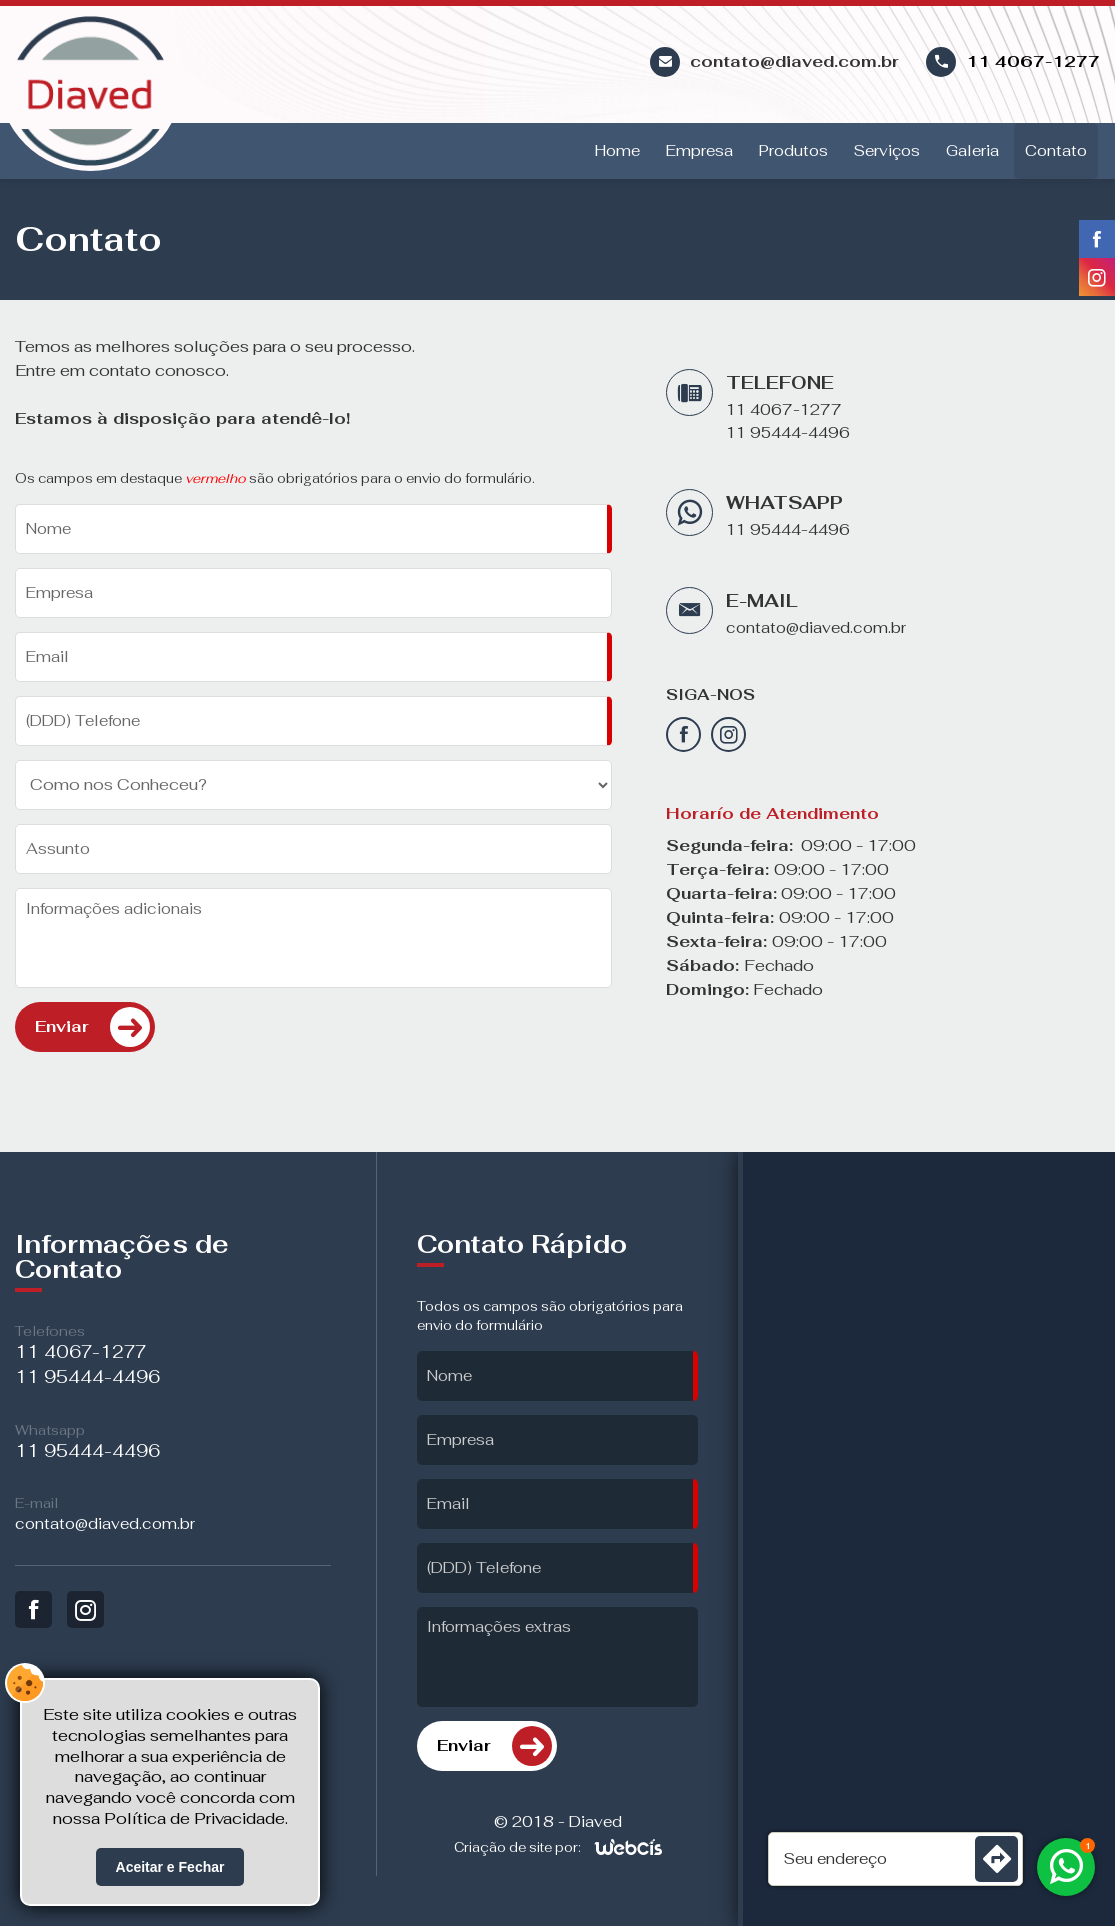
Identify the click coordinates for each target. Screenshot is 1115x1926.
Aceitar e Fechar (170, 1867)
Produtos (793, 150)
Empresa (699, 150)
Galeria (972, 150)
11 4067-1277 (1033, 61)
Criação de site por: (517, 1847)
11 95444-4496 (788, 432)
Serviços (887, 150)
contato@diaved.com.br (816, 627)
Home (617, 150)
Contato (1056, 150)
